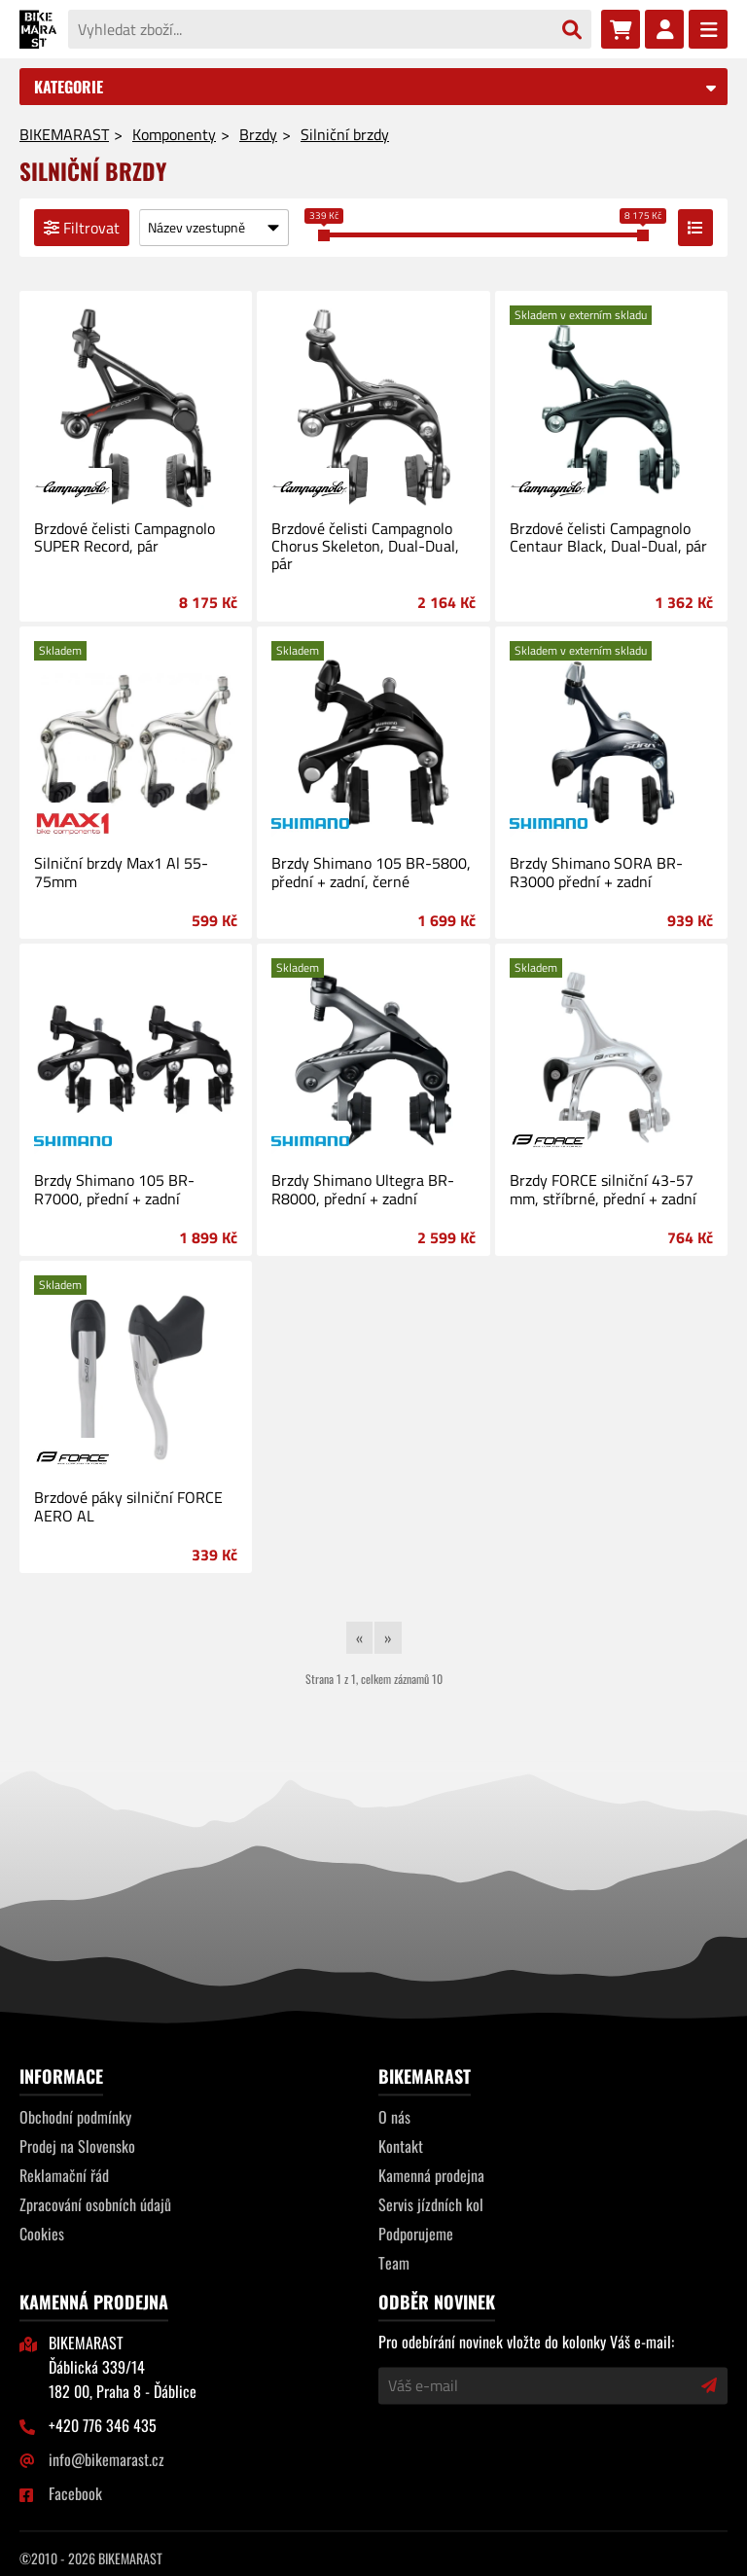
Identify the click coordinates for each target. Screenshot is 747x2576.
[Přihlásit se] (664, 29)
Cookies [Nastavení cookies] (41, 2233)
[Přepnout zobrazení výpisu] (695, 227)
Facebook (75, 2493)
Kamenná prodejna (431, 2175)
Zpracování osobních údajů (95, 2204)
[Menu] (708, 29)
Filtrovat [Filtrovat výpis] (82, 227)
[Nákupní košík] (620, 29)
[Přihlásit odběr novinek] (709, 2385)
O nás (394, 2117)
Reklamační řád (64, 2175)
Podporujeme (415, 2233)
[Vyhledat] (571, 30)
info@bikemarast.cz (106, 2459)
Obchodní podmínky (75, 2117)
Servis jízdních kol (430, 2204)
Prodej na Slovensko (77, 2146)
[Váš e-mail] (539, 2385)
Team (393, 2262)
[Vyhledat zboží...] (310, 29)
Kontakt (400, 2146)
